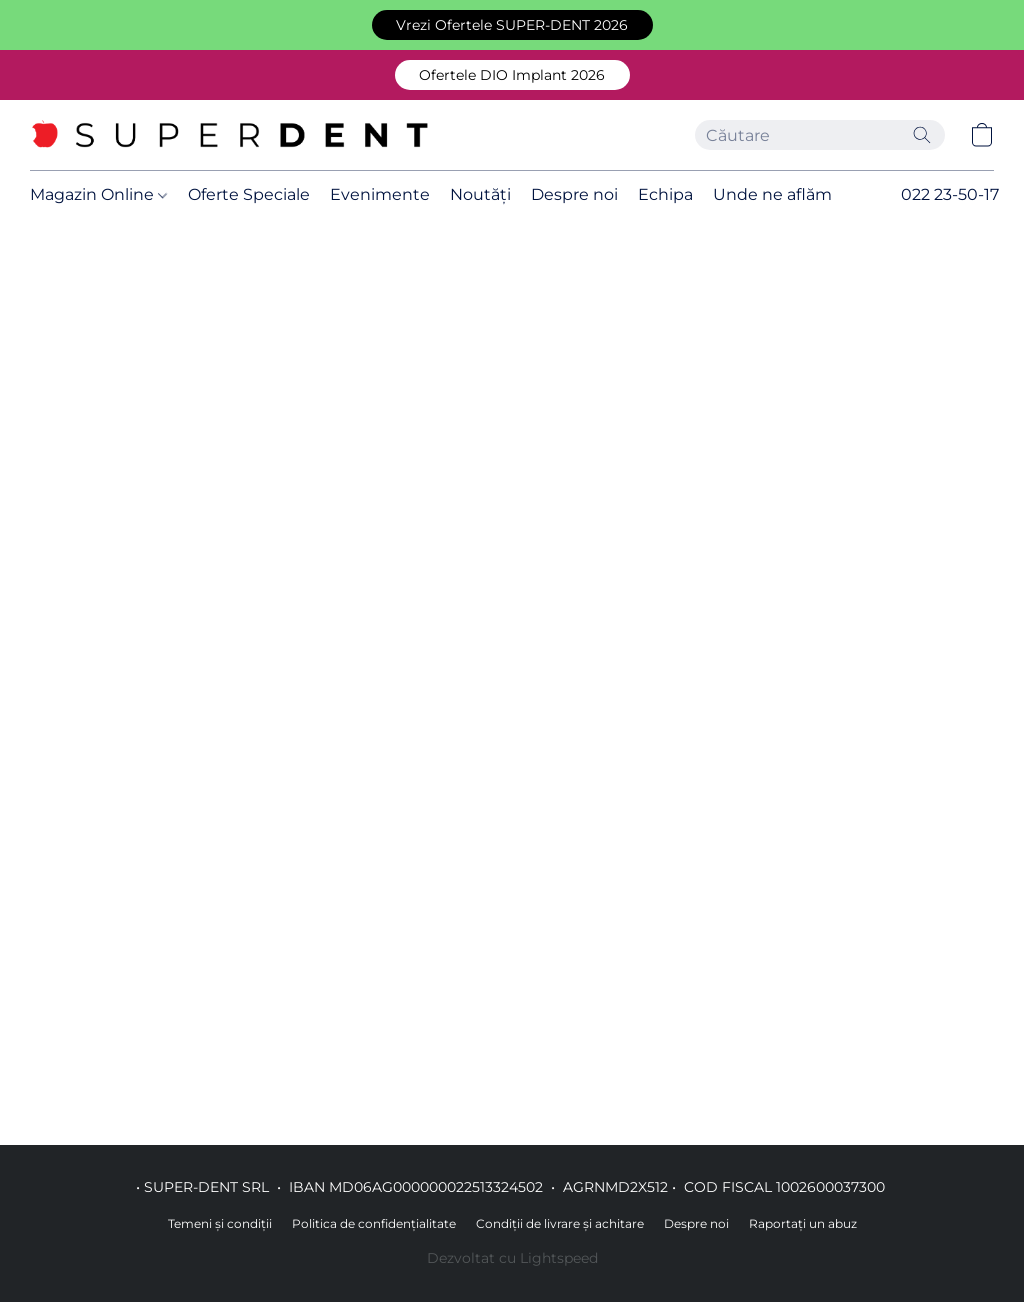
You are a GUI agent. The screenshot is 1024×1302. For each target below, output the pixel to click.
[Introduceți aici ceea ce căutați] (820, 135)
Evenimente (380, 194)
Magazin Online (98, 194)
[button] (512, 25)
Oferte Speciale (249, 194)
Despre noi (574, 194)
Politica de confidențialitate (374, 1223)
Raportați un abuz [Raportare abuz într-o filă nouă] (803, 1223)
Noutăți (480, 194)
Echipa (665, 194)
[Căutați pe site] (922, 135)
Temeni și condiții (220, 1223)
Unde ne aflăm (772, 194)
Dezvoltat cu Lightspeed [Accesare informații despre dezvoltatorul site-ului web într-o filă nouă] (512, 1258)
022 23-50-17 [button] (950, 194)
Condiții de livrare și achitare (560, 1223)
